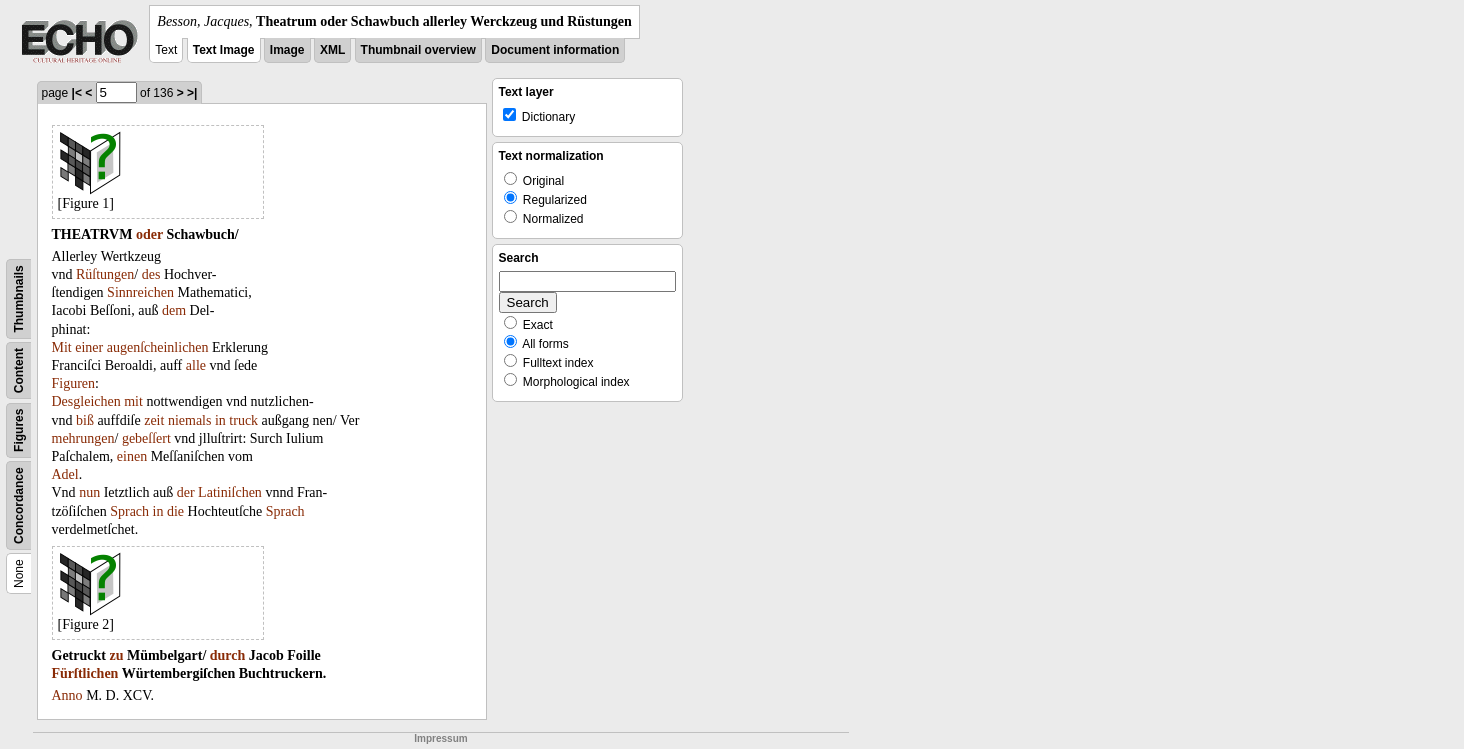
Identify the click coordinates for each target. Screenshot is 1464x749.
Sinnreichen (140, 292)
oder (149, 234)
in (220, 420)
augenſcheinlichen (158, 347)
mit (133, 401)
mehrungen (83, 438)
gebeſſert (146, 438)
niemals (190, 420)
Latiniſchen (230, 492)
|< (77, 93)
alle (196, 365)
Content (19, 370)
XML (332, 50)
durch (228, 655)
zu (116, 655)
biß (85, 420)
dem (174, 310)
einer (89, 347)
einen (132, 456)
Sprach (129, 511)
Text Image (224, 50)
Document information (555, 50)
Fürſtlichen (85, 673)
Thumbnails (19, 298)
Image (287, 50)
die (175, 511)
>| (192, 93)
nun (89, 492)
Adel (65, 474)
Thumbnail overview (418, 50)
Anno (67, 695)
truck (243, 420)
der (186, 492)
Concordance (19, 505)
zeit (154, 420)
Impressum (440, 738)
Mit (62, 347)
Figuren (74, 383)
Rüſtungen (105, 274)
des (151, 274)
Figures (19, 430)
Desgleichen (86, 401)
